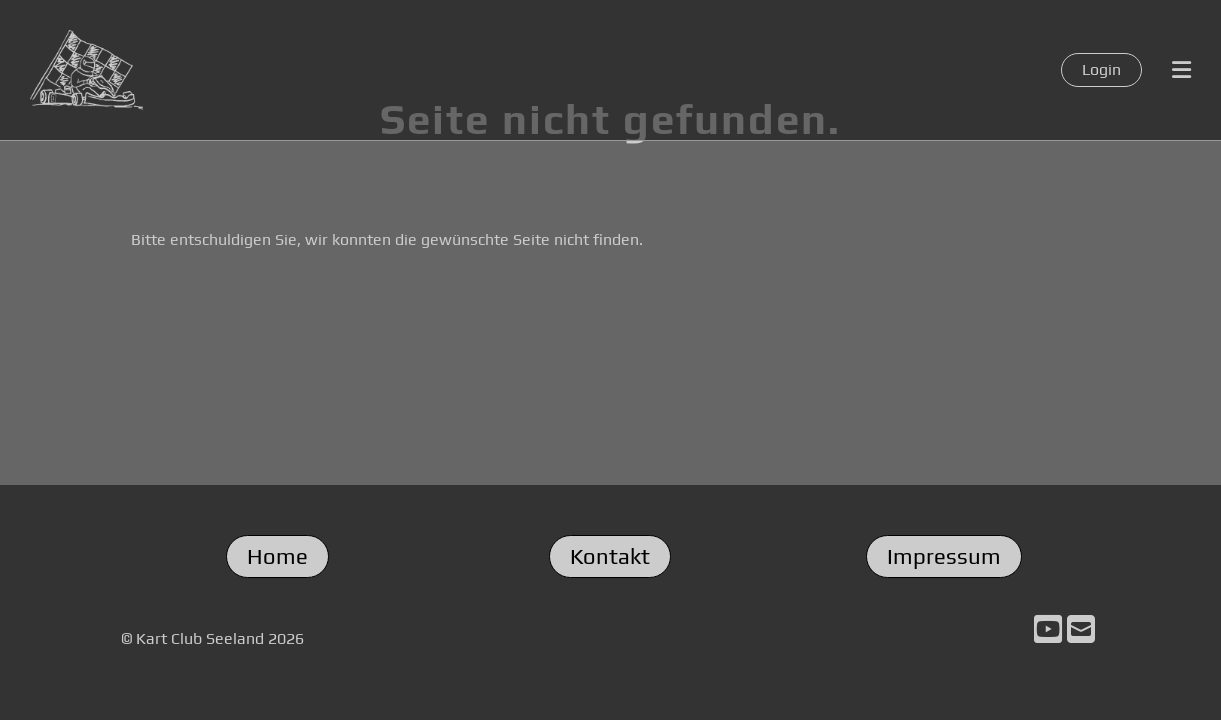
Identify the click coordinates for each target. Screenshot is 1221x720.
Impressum (944, 556)
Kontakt (610, 556)
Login (1101, 69)
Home (277, 556)
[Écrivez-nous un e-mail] (1081, 629)
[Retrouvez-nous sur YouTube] (1048, 629)
